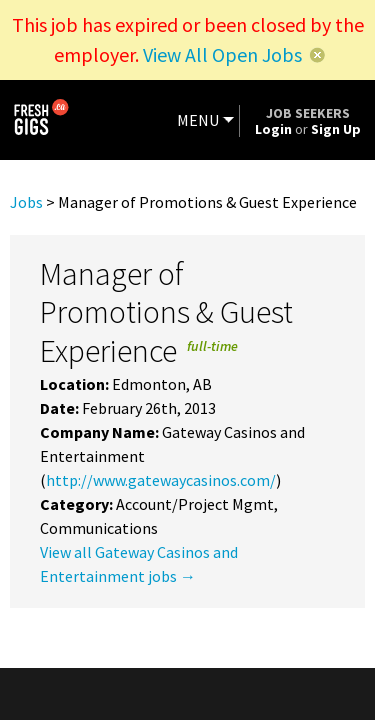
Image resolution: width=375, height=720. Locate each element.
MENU (198, 120)
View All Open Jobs (222, 54)
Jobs (26, 202)
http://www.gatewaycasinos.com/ (161, 480)
